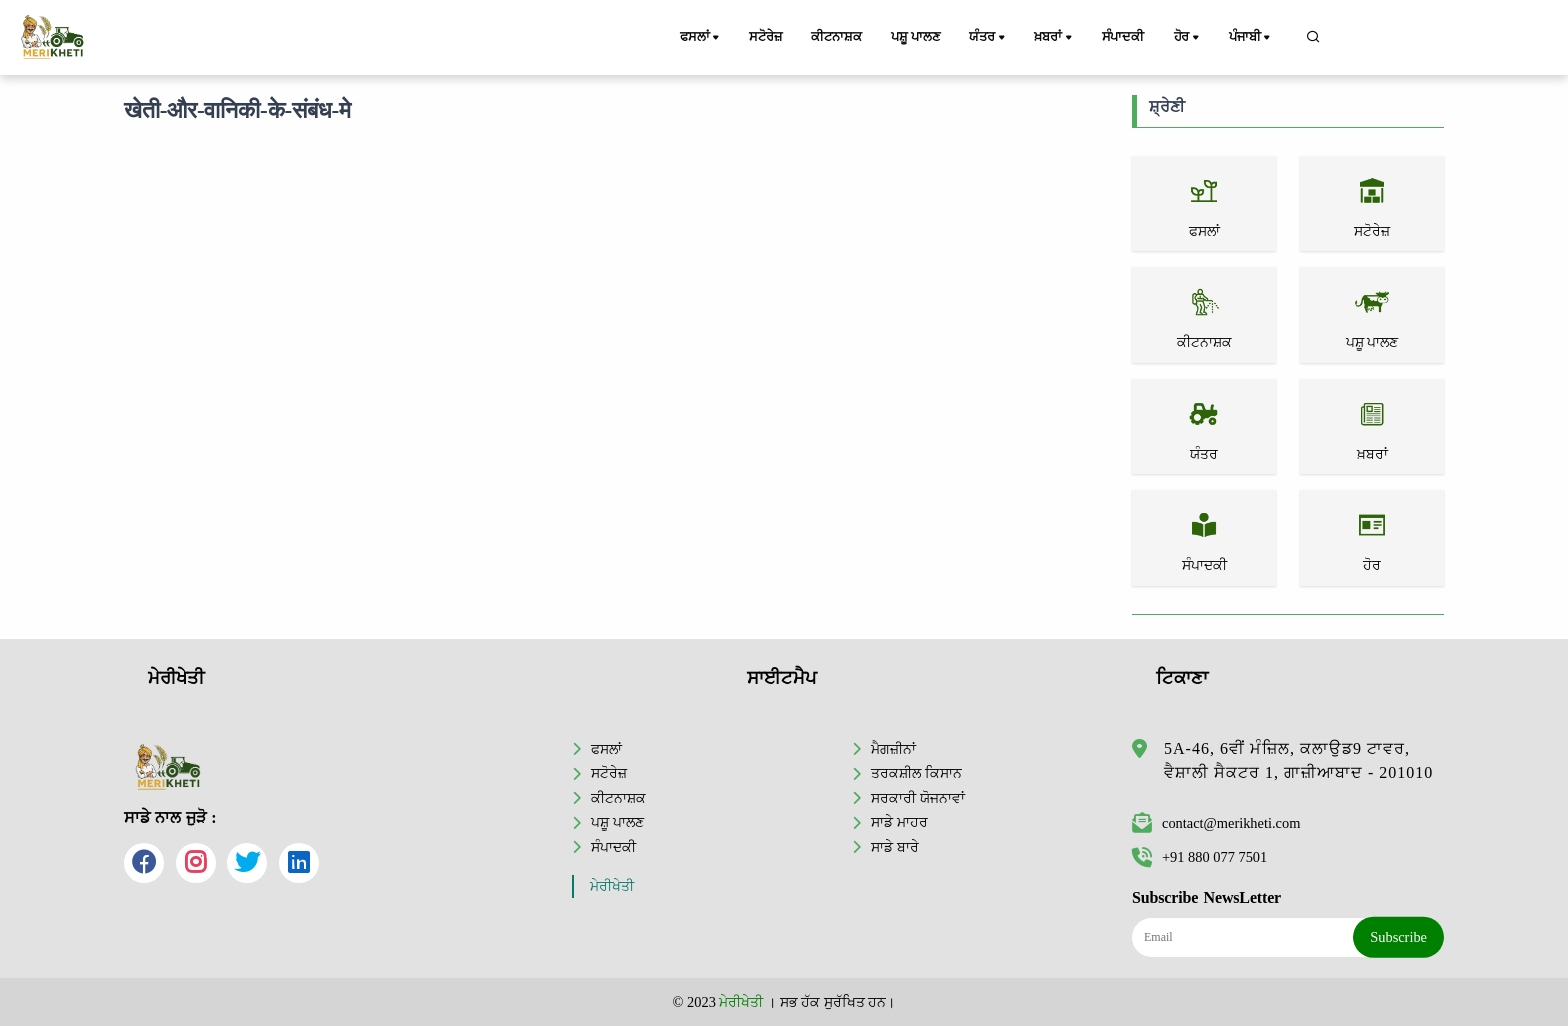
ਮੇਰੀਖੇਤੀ (612, 886)
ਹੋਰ (1189, 38)
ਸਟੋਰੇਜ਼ (765, 37)
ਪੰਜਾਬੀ (1252, 38)
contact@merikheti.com (1216, 823)
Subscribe (1398, 937)
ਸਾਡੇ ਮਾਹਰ (899, 822)
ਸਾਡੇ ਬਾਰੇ (895, 847)
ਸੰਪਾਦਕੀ (1123, 37)
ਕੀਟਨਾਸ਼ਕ (837, 37)
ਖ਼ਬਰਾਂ (1056, 38)
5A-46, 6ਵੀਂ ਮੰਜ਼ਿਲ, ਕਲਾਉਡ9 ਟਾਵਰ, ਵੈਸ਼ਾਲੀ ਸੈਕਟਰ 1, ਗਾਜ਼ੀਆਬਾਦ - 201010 (1298, 760)
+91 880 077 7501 (1199, 857)
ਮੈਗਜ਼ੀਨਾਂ (893, 749)
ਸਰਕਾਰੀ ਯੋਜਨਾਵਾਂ (918, 798)
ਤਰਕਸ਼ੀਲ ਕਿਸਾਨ (916, 773)
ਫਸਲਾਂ (702, 38)
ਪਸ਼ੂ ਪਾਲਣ (917, 37)
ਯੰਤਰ (990, 38)
